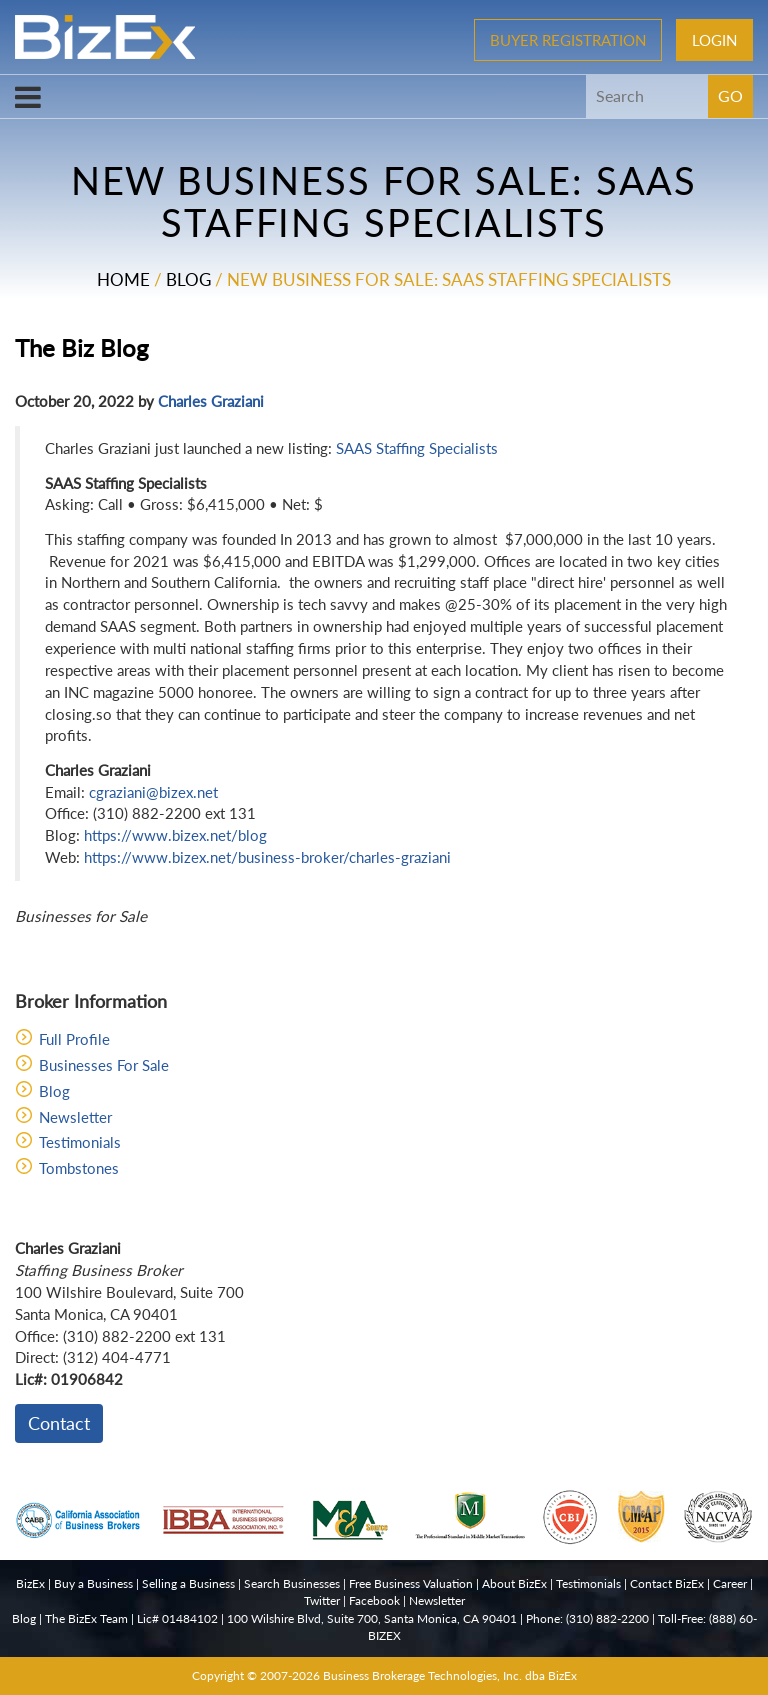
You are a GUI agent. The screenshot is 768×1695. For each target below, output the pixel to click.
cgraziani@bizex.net (153, 792)
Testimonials (80, 1142)
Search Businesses (292, 1583)
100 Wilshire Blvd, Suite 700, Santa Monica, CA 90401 (372, 1618)
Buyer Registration (568, 40)
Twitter (322, 1600)
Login (714, 40)
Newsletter (75, 1117)
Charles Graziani (211, 401)
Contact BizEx (667, 1583)
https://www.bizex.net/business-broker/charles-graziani (267, 857)
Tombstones (79, 1168)
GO (730, 95)
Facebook (374, 1600)
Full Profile (74, 1039)
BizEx (30, 1583)
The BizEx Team (86, 1618)
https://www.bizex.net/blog (175, 835)
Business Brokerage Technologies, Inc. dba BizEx (450, 1675)
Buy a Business (93, 1583)
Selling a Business (188, 1583)
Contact (59, 1423)
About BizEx (514, 1583)
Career (730, 1583)
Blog (188, 279)
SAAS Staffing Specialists (417, 448)
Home (123, 279)
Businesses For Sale (104, 1065)
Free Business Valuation (411, 1583)
